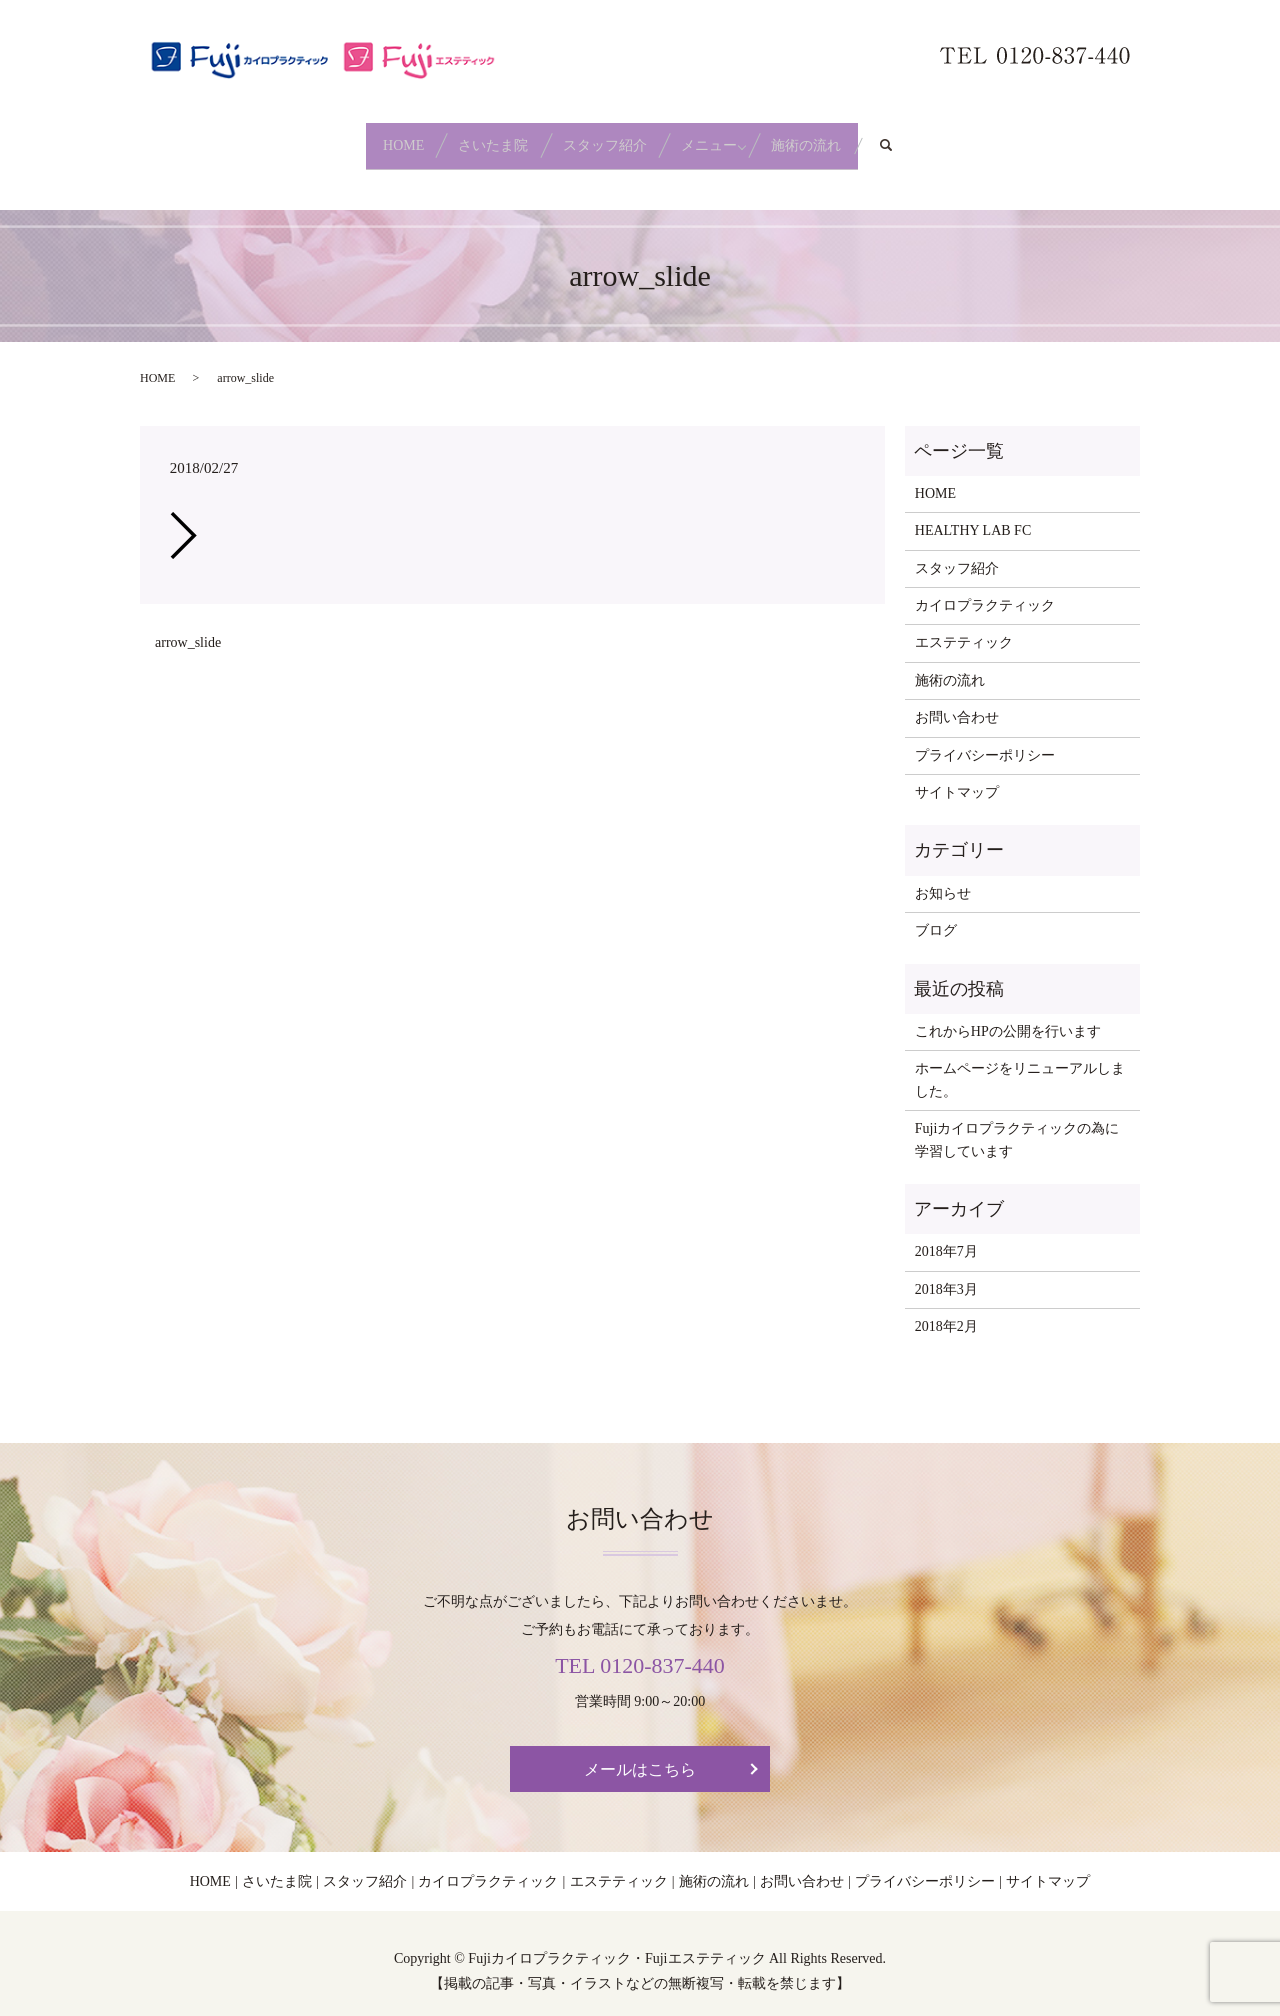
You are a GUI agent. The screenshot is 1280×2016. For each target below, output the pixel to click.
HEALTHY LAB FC (973, 515)
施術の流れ (850, 137)
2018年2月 (946, 1311)
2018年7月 (946, 1236)
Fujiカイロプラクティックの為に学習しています (1017, 1124)
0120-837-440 (662, 1649)
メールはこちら (640, 1754)
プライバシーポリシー (985, 739)
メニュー (731, 137)
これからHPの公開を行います (1008, 1016)
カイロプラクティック (985, 590)
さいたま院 (472, 137)
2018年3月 (946, 1273)
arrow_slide (188, 627)
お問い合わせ (957, 702)
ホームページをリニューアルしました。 (1020, 1064)
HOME (359, 137)
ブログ (936, 915)
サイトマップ (957, 777)
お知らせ (943, 877)
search (955, 138)
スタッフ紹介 (605, 137)
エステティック (964, 627)
